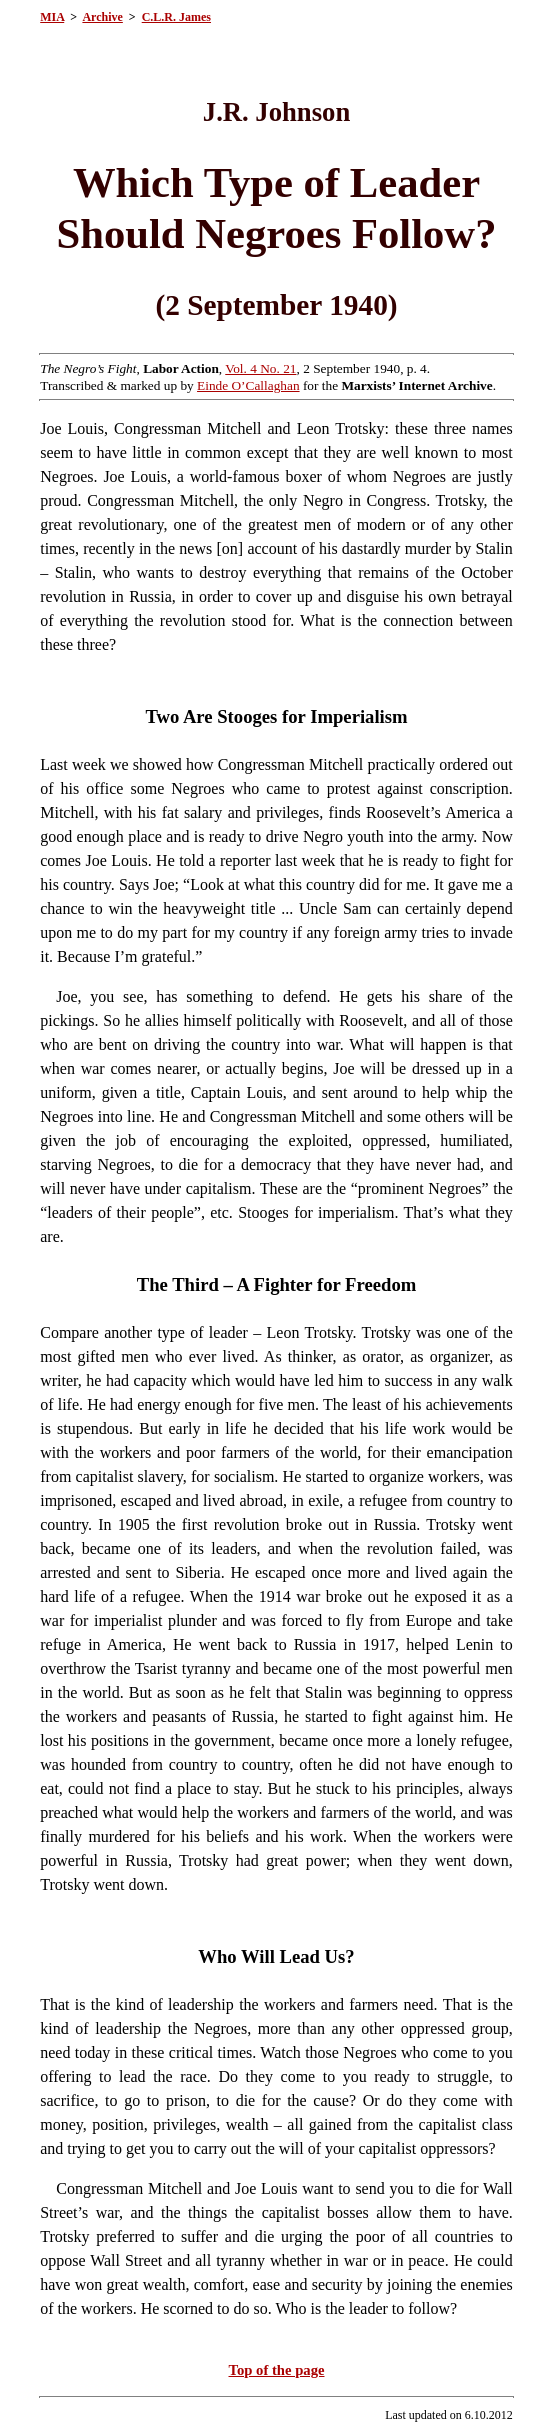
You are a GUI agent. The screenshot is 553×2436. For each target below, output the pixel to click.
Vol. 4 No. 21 (260, 368)
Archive (102, 17)
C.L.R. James (176, 17)
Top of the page (277, 2370)
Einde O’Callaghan (248, 385)
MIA (52, 17)
